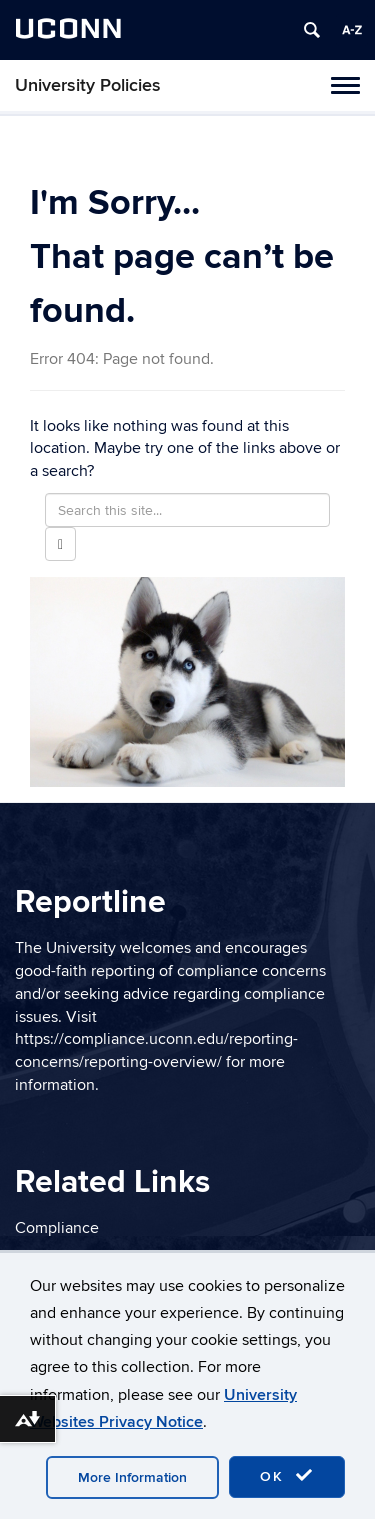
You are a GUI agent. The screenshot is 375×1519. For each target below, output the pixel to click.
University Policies (88, 85)
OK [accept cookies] (287, 1476)
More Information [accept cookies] (132, 1477)
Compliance (57, 1228)
